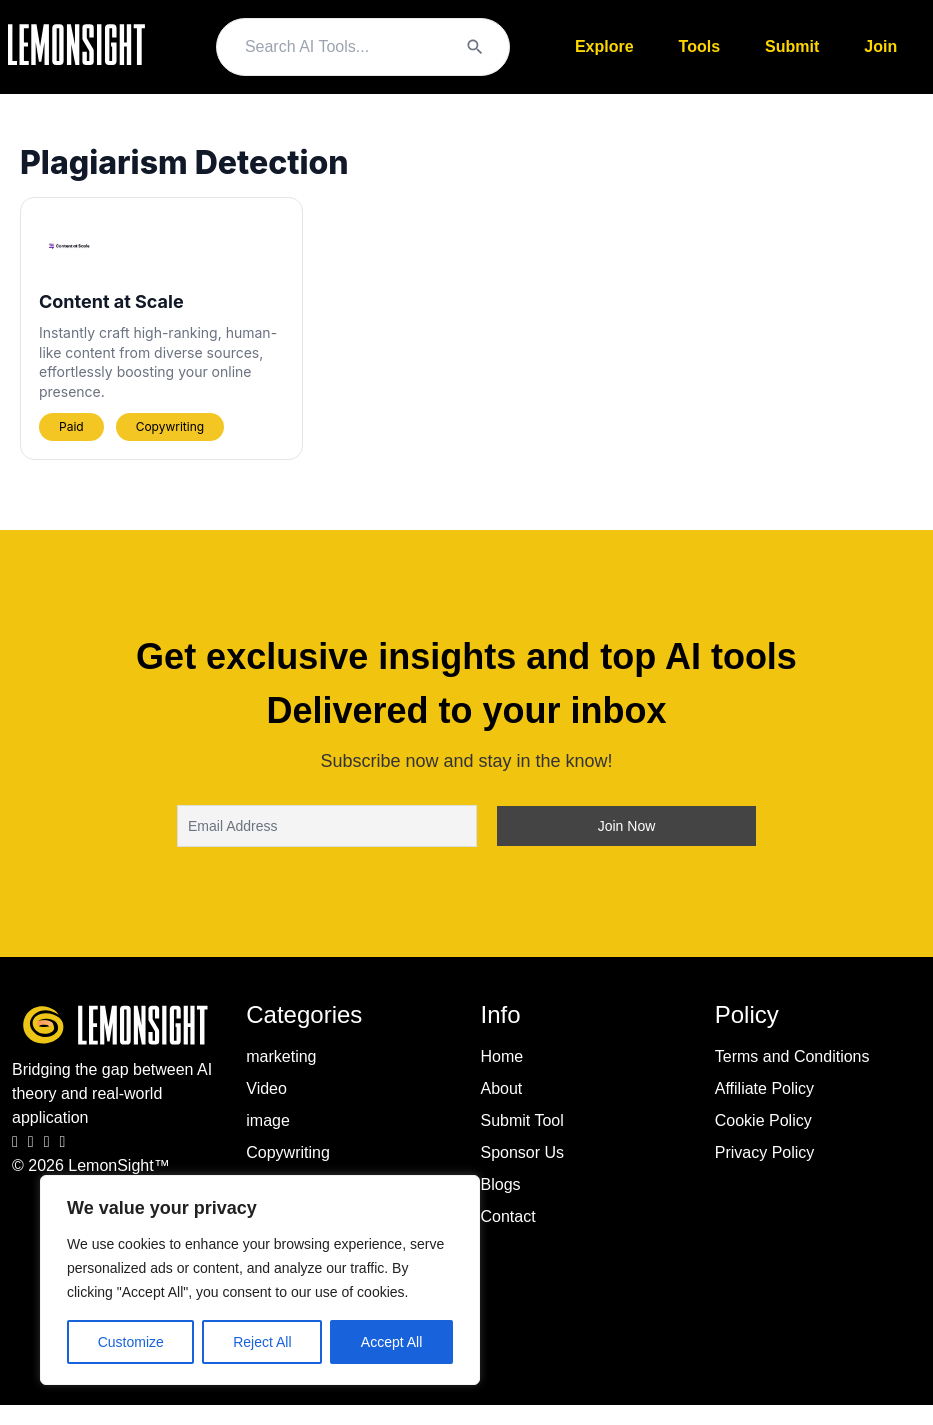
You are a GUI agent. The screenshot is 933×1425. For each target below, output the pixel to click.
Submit (792, 46)
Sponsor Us (523, 1152)
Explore (604, 46)
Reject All (262, 1342)
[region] (260, 1280)
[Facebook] (15, 1142)
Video (266, 1088)
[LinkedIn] (47, 1142)
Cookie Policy (763, 1120)
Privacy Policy (765, 1152)
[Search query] (345, 47)
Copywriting (288, 1152)
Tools (699, 46)
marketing (281, 1056)
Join (880, 46)
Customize (131, 1342)
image (268, 1120)
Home (502, 1056)
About (502, 1088)
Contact (508, 1216)
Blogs (501, 1184)
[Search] (475, 47)
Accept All (391, 1342)
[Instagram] (31, 1142)
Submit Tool (522, 1120)
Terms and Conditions (792, 1056)
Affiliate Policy (764, 1088)
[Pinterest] (63, 1142)
